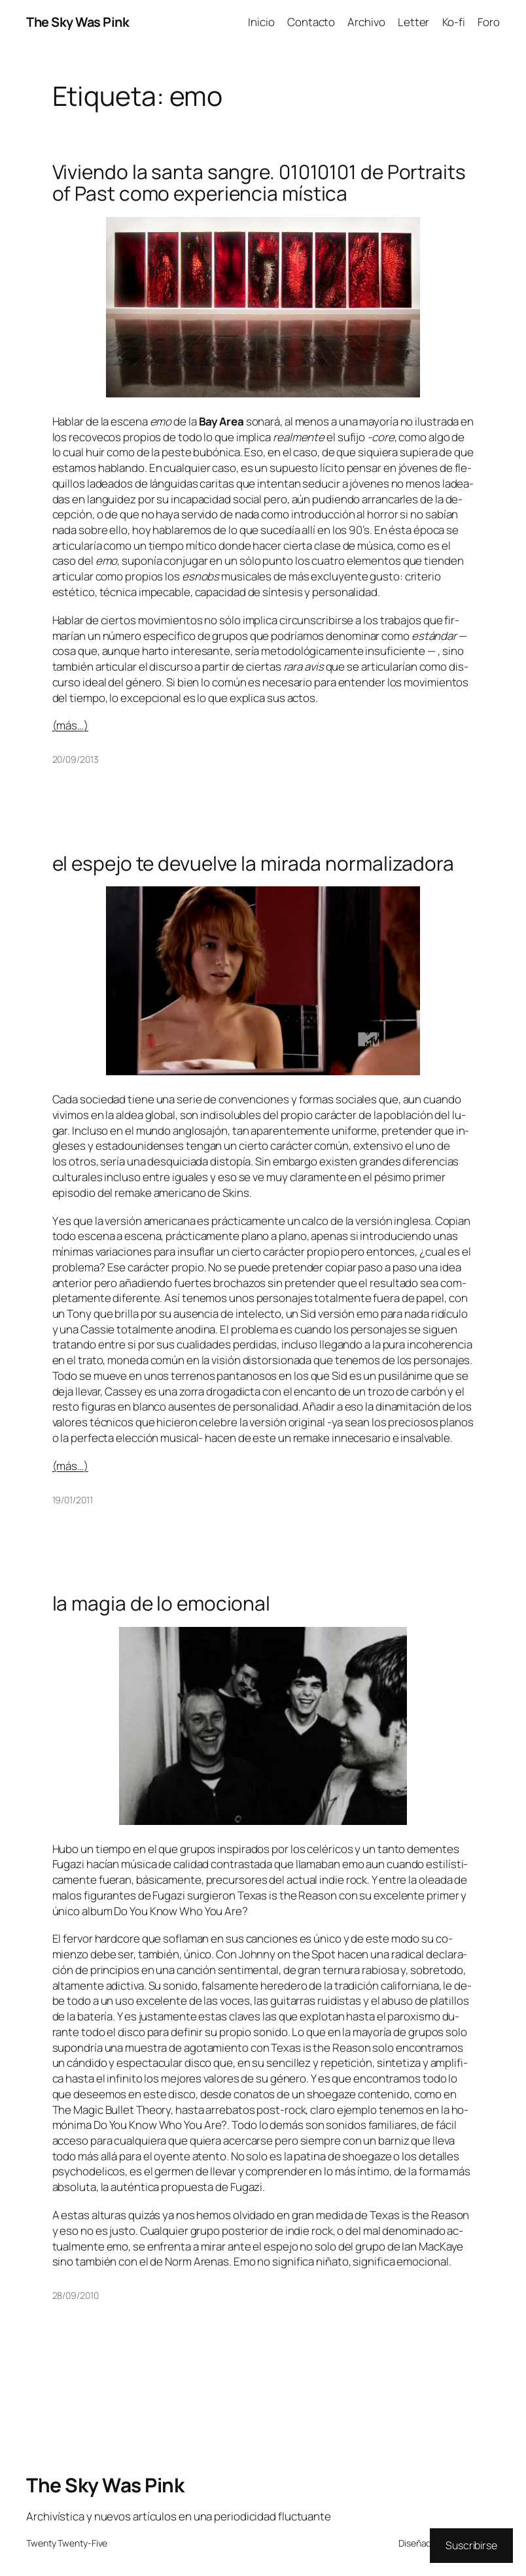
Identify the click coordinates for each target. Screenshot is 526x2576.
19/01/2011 (72, 1500)
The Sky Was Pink (77, 22)
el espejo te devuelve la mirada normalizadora (253, 863)
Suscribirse (471, 2545)
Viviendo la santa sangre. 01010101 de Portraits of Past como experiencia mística (259, 183)
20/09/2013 (75, 759)
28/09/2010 (75, 2295)
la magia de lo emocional (161, 1603)
